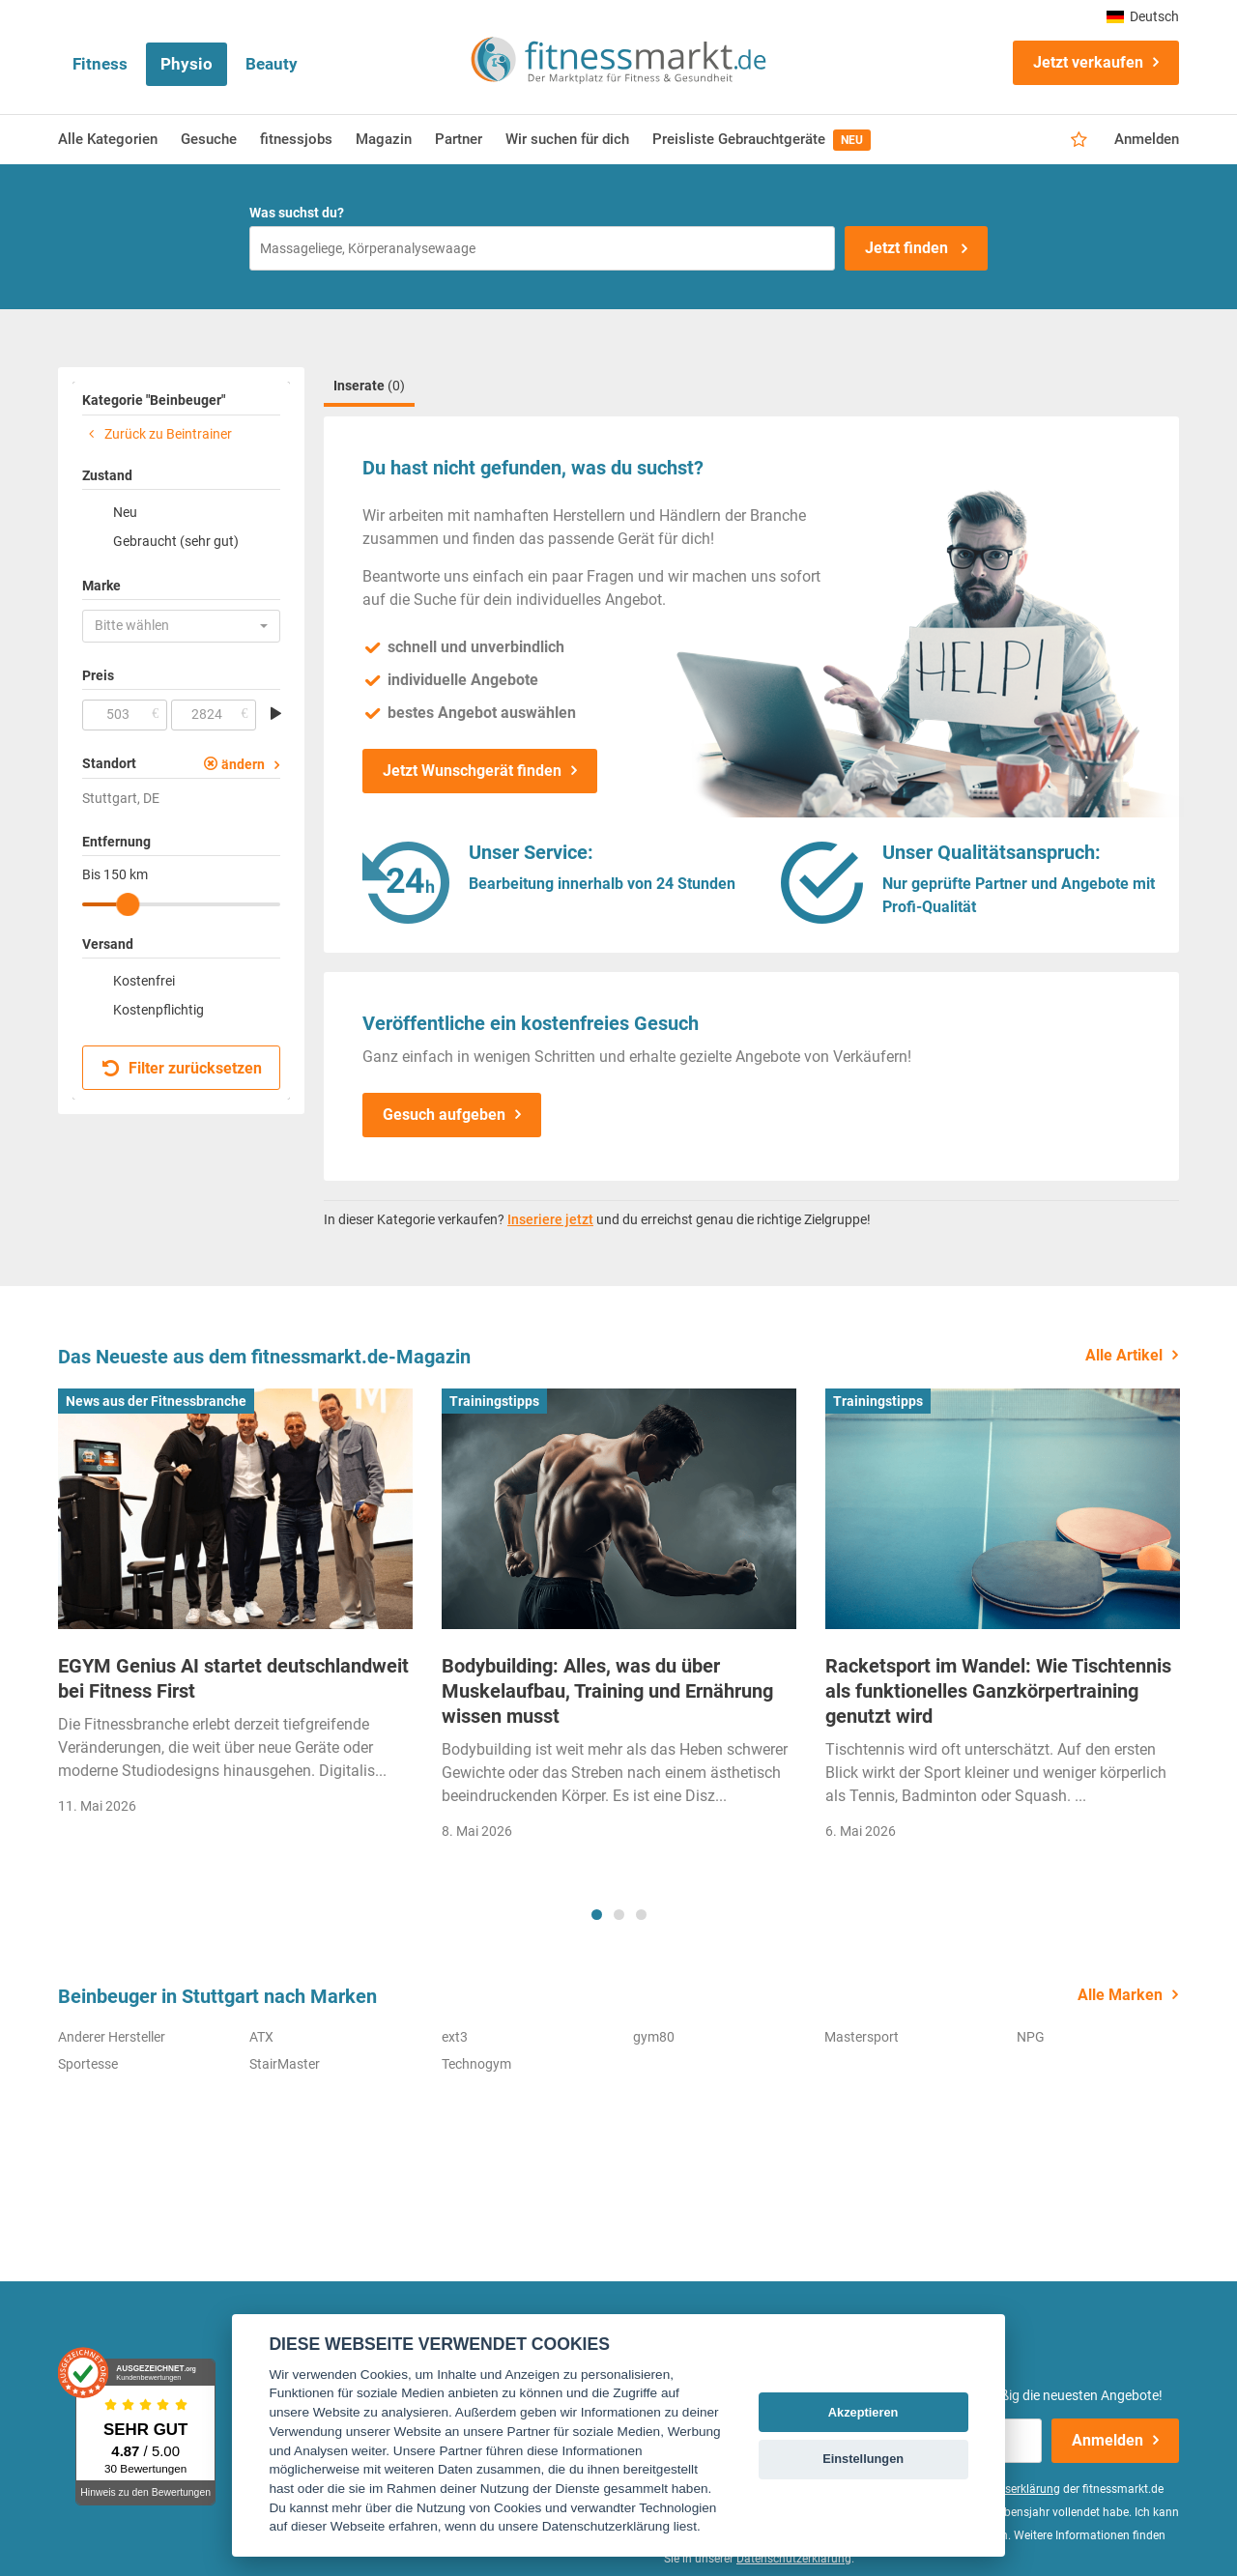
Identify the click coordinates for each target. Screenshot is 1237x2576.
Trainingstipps (494, 1401)
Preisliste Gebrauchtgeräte (761, 140)
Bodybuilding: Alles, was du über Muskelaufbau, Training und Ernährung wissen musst (607, 1691)
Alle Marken (1120, 1995)
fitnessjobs (296, 139)
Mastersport (861, 2037)
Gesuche (209, 139)
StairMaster (284, 2064)
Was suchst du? (296, 212)
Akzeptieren (863, 2412)
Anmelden (1146, 139)
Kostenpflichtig (158, 1009)
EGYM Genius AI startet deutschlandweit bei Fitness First (233, 1678)
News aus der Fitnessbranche (156, 1401)
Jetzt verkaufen (1088, 62)
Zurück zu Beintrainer (157, 434)
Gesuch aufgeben (444, 1114)
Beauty (271, 63)
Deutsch (1143, 16)
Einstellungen (863, 2458)
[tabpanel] (235, 1608)
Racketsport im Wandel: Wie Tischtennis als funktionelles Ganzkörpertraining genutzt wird (998, 1691)
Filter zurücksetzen (182, 1068)
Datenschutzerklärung (793, 2558)
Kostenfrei (144, 980)
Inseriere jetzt (550, 1219)
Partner (458, 139)
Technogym (476, 2064)
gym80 (654, 2037)
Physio (186, 63)
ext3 (455, 2037)
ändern (243, 764)
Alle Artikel (1124, 1355)
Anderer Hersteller (111, 2037)
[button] (181, 626)
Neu (125, 512)
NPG (1031, 2037)
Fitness (100, 63)
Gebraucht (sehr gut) (176, 541)
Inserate (369, 385)
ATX (261, 2037)
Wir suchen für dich (567, 139)
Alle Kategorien (108, 139)
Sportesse (88, 2064)
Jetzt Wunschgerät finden (472, 770)
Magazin (384, 139)
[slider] (127, 904)
